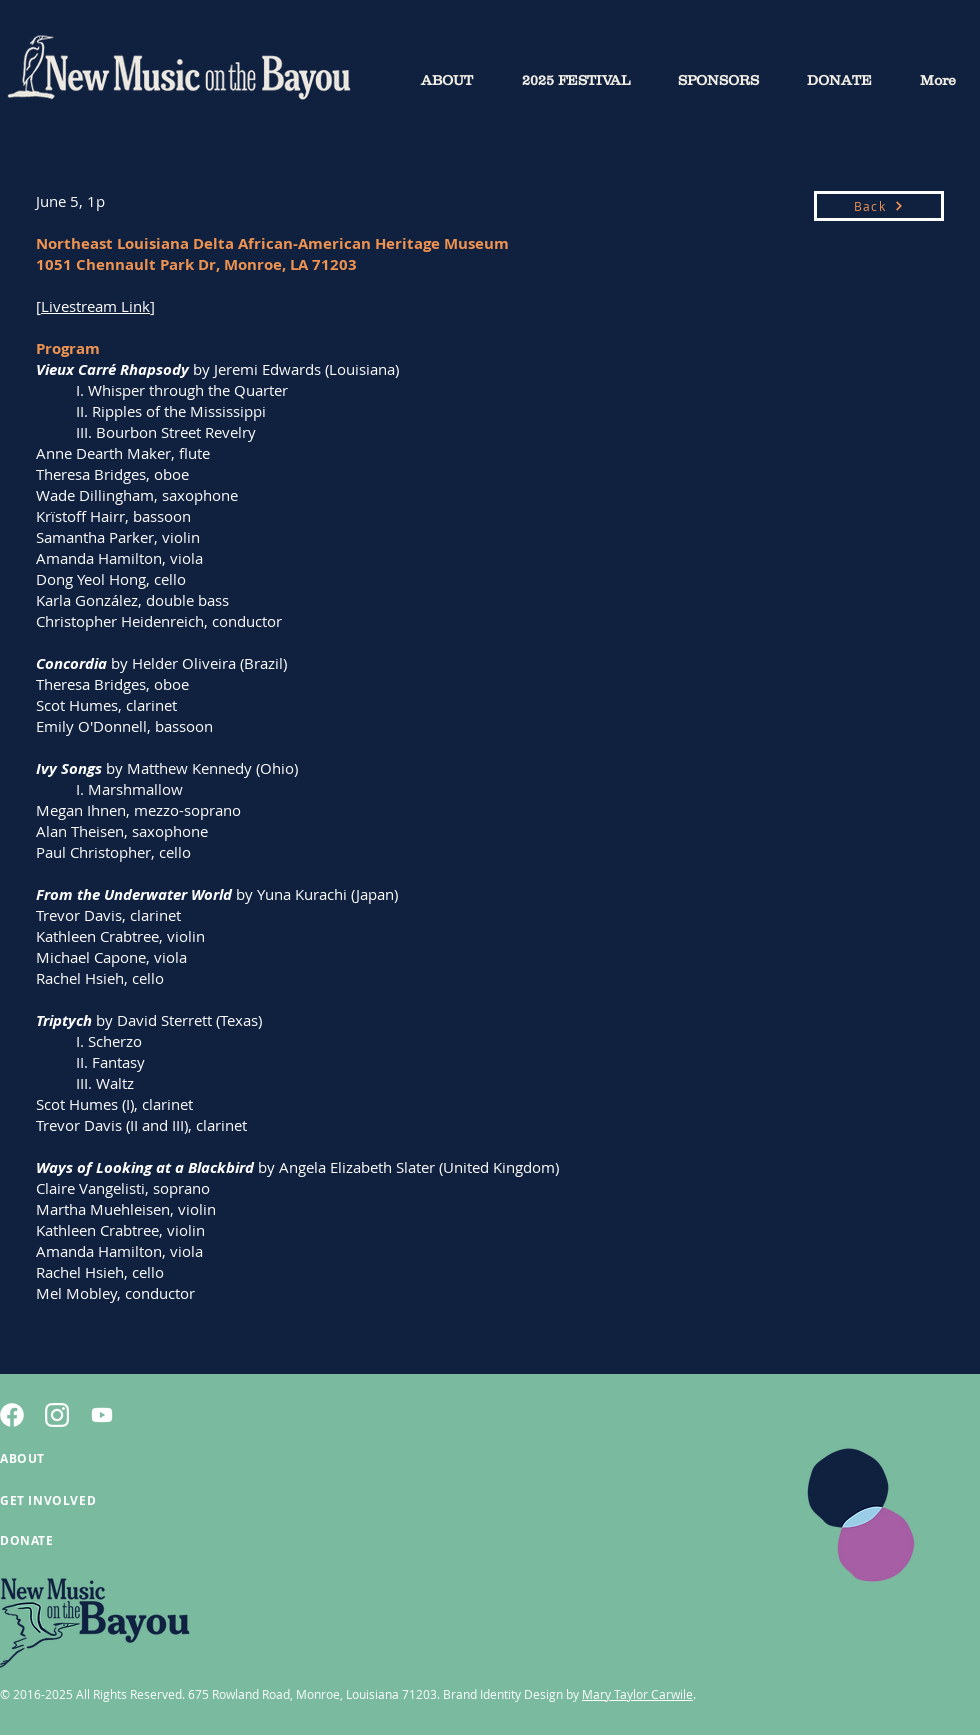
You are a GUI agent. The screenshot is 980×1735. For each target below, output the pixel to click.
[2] (57, 1415)
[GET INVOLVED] (71, 1500)
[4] (12, 1415)
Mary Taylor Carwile (637, 1694)
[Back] (879, 206)
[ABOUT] (71, 1458)
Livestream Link (95, 306)
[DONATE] (71, 1540)
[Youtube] (102, 1415)
